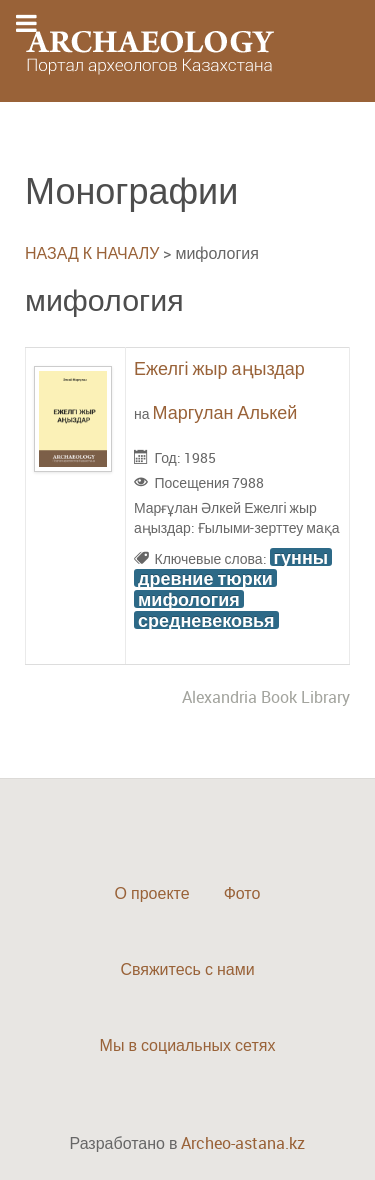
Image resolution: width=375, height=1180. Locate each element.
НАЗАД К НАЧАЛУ (92, 253)
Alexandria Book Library (266, 697)
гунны (301, 557)
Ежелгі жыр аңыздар (219, 368)
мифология (189, 599)
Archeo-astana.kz (243, 1143)
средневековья (206, 620)
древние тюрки (205, 578)
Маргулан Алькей (225, 412)
